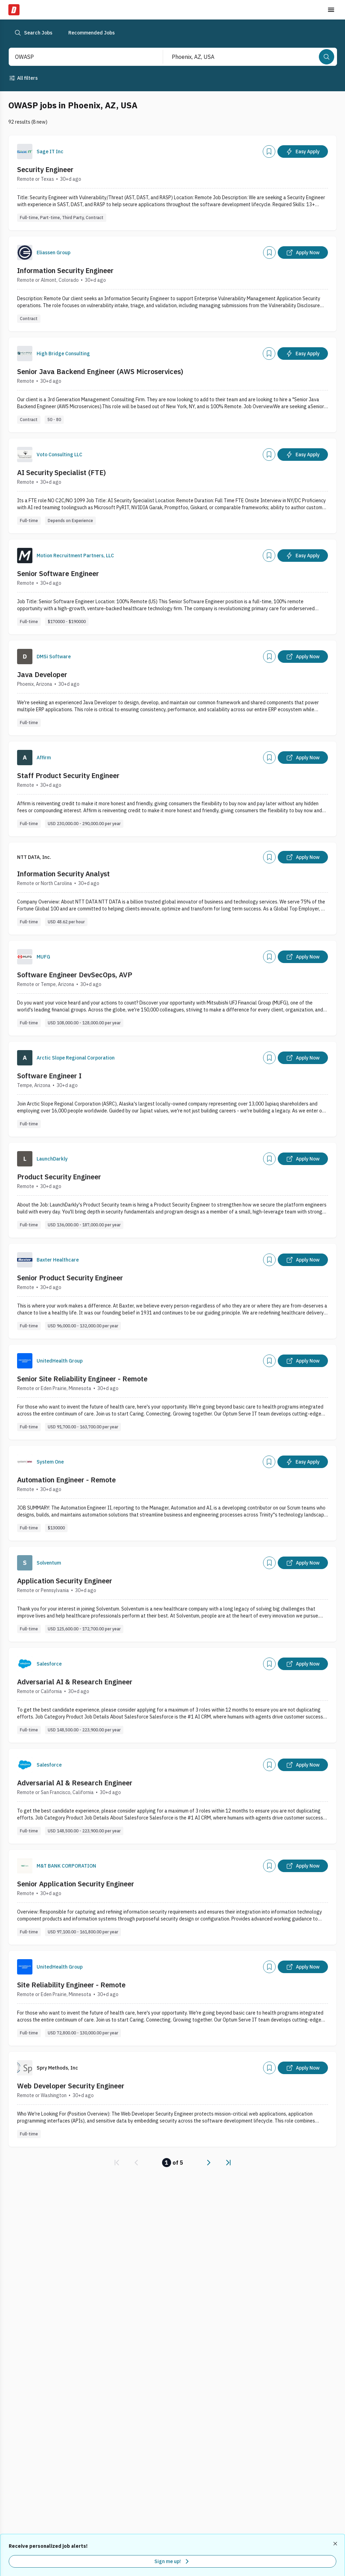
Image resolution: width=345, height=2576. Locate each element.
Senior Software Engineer (58, 573)
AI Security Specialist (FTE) (61, 472)
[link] (117, 2163)
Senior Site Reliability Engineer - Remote (82, 1378)
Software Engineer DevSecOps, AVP (74, 974)
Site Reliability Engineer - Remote (71, 1984)
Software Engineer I (49, 1075)
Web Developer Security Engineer (70, 2085)
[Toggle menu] (331, 10)
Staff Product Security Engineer (68, 775)
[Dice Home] (14, 9)
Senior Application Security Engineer (75, 1883)
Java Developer (42, 674)
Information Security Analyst (63, 873)
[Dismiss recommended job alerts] (336, 2543)
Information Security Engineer (65, 270)
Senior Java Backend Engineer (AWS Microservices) (100, 371)
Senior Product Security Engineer (70, 1277)
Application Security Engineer (64, 1580)
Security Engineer (45, 169)
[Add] (269, 151)
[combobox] (78, 56)
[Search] (326, 56)
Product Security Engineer (59, 1176)
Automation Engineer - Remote (66, 1479)
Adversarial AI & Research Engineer (74, 1681)
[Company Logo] (24, 151)
